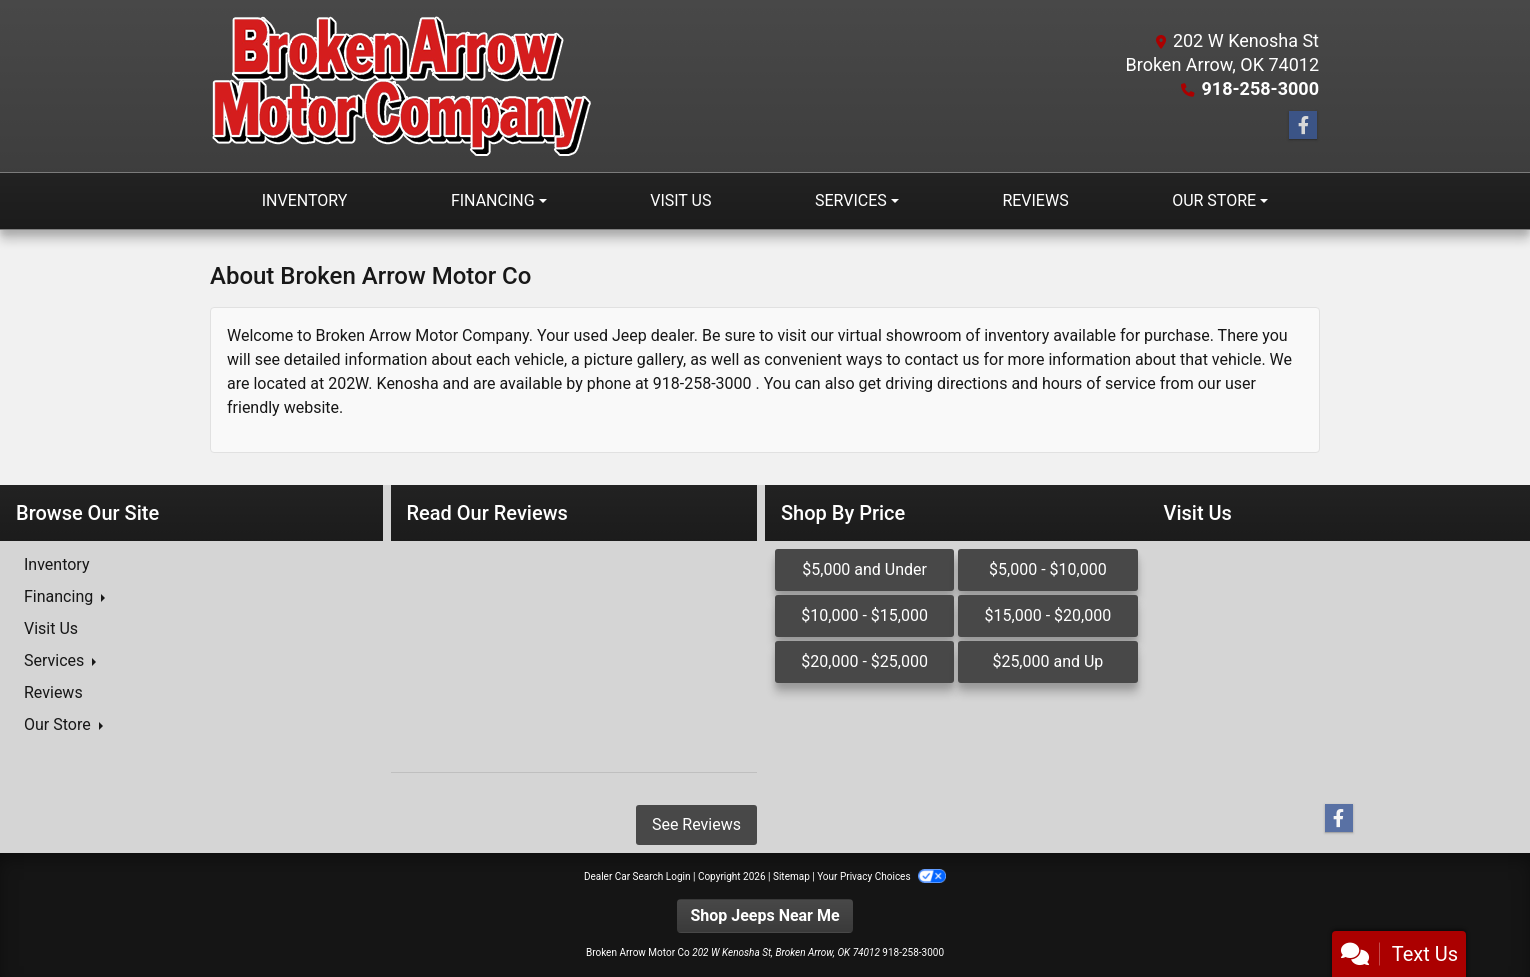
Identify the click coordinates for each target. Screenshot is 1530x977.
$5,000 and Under (864, 569)
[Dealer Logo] (401, 86)
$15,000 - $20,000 (1048, 615)
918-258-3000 (1260, 88)
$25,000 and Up (1047, 661)
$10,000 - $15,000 (864, 615)
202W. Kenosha (383, 383)
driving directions (946, 383)
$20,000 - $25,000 (864, 661)
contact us (942, 359)
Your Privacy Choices (881, 876)
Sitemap (791, 876)
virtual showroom (900, 335)
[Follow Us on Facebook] (1303, 126)
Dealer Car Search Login (637, 876)
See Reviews (696, 824)
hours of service (1099, 383)
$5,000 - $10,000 (1048, 569)
